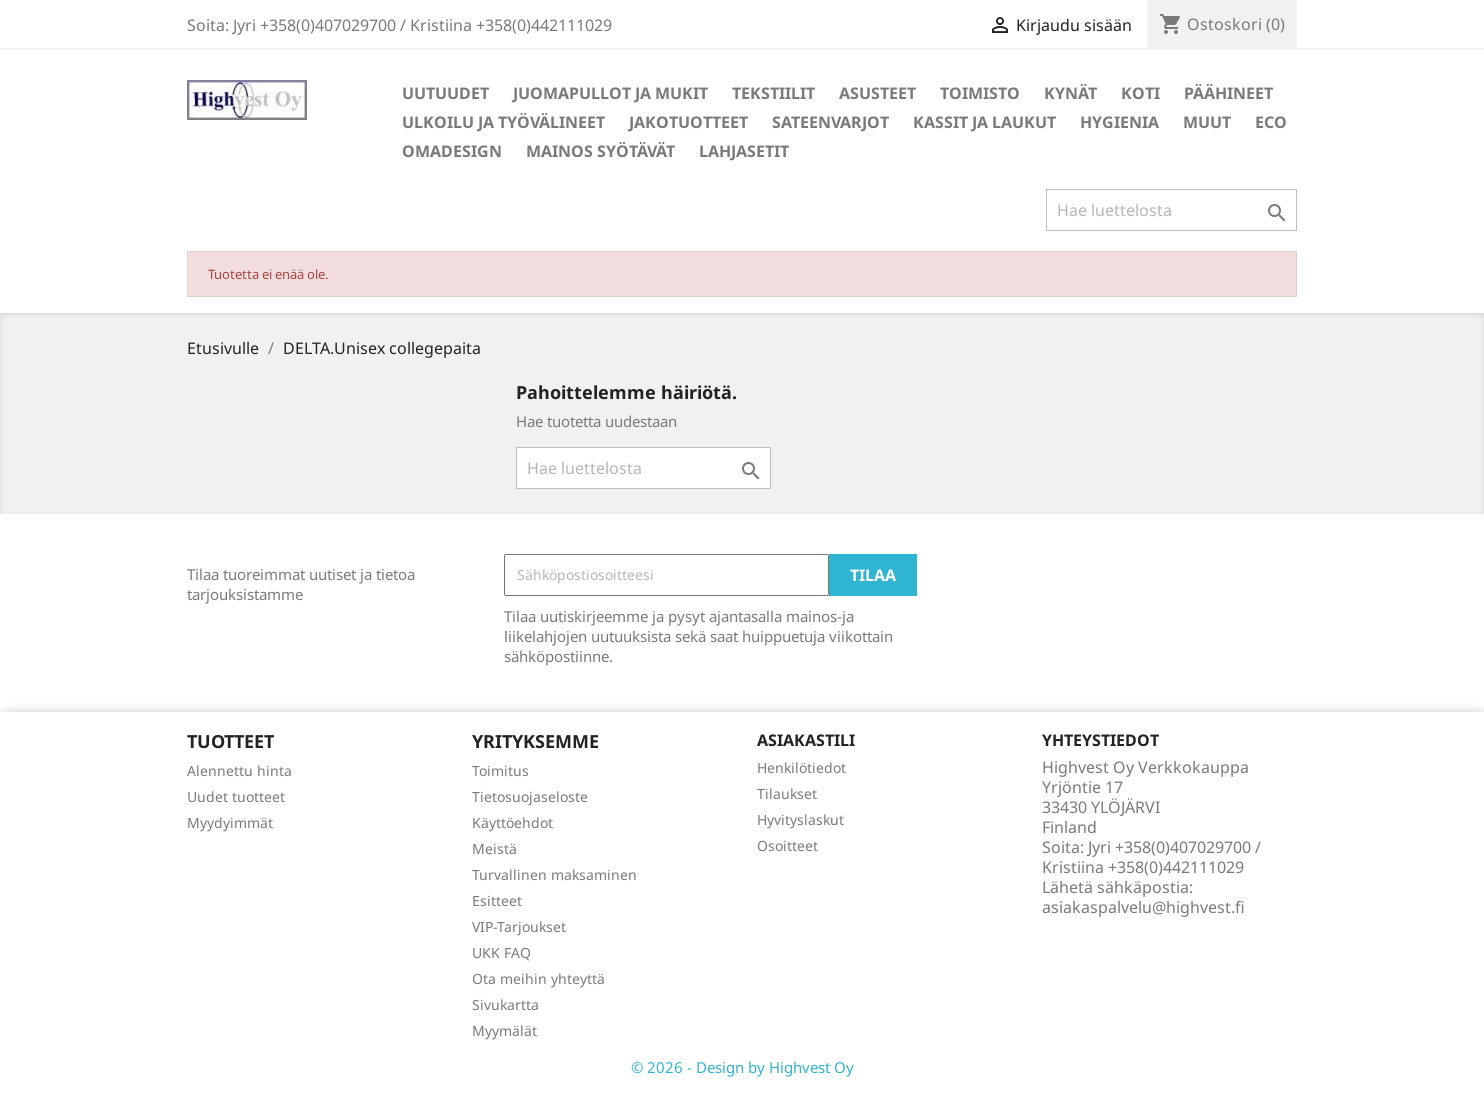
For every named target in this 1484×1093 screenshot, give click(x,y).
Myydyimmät (230, 822)
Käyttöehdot (512, 822)
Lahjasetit (744, 151)
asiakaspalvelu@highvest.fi (1143, 907)
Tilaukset (787, 793)
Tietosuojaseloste (530, 796)
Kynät (1070, 93)
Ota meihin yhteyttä (538, 978)
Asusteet (877, 93)
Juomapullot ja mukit (610, 93)
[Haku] (1171, 210)
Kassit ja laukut (984, 122)
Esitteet (497, 900)
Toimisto (980, 93)
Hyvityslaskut (800, 819)
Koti (1140, 93)
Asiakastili (806, 740)
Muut (1207, 122)
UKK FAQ (501, 952)
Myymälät (504, 1030)
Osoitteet (787, 845)
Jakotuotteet (688, 122)
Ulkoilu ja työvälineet (503, 122)
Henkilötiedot (801, 767)
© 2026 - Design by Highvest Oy (742, 1067)
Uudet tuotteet (236, 796)
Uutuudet (445, 93)
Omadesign (452, 151)
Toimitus (500, 770)
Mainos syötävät (600, 151)
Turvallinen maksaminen (554, 874)
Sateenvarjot (830, 122)
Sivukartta (505, 1004)
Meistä (494, 848)
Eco (1271, 122)
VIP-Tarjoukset (519, 926)
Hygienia (1119, 122)
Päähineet (1228, 93)
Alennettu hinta (239, 770)
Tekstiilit (773, 93)
